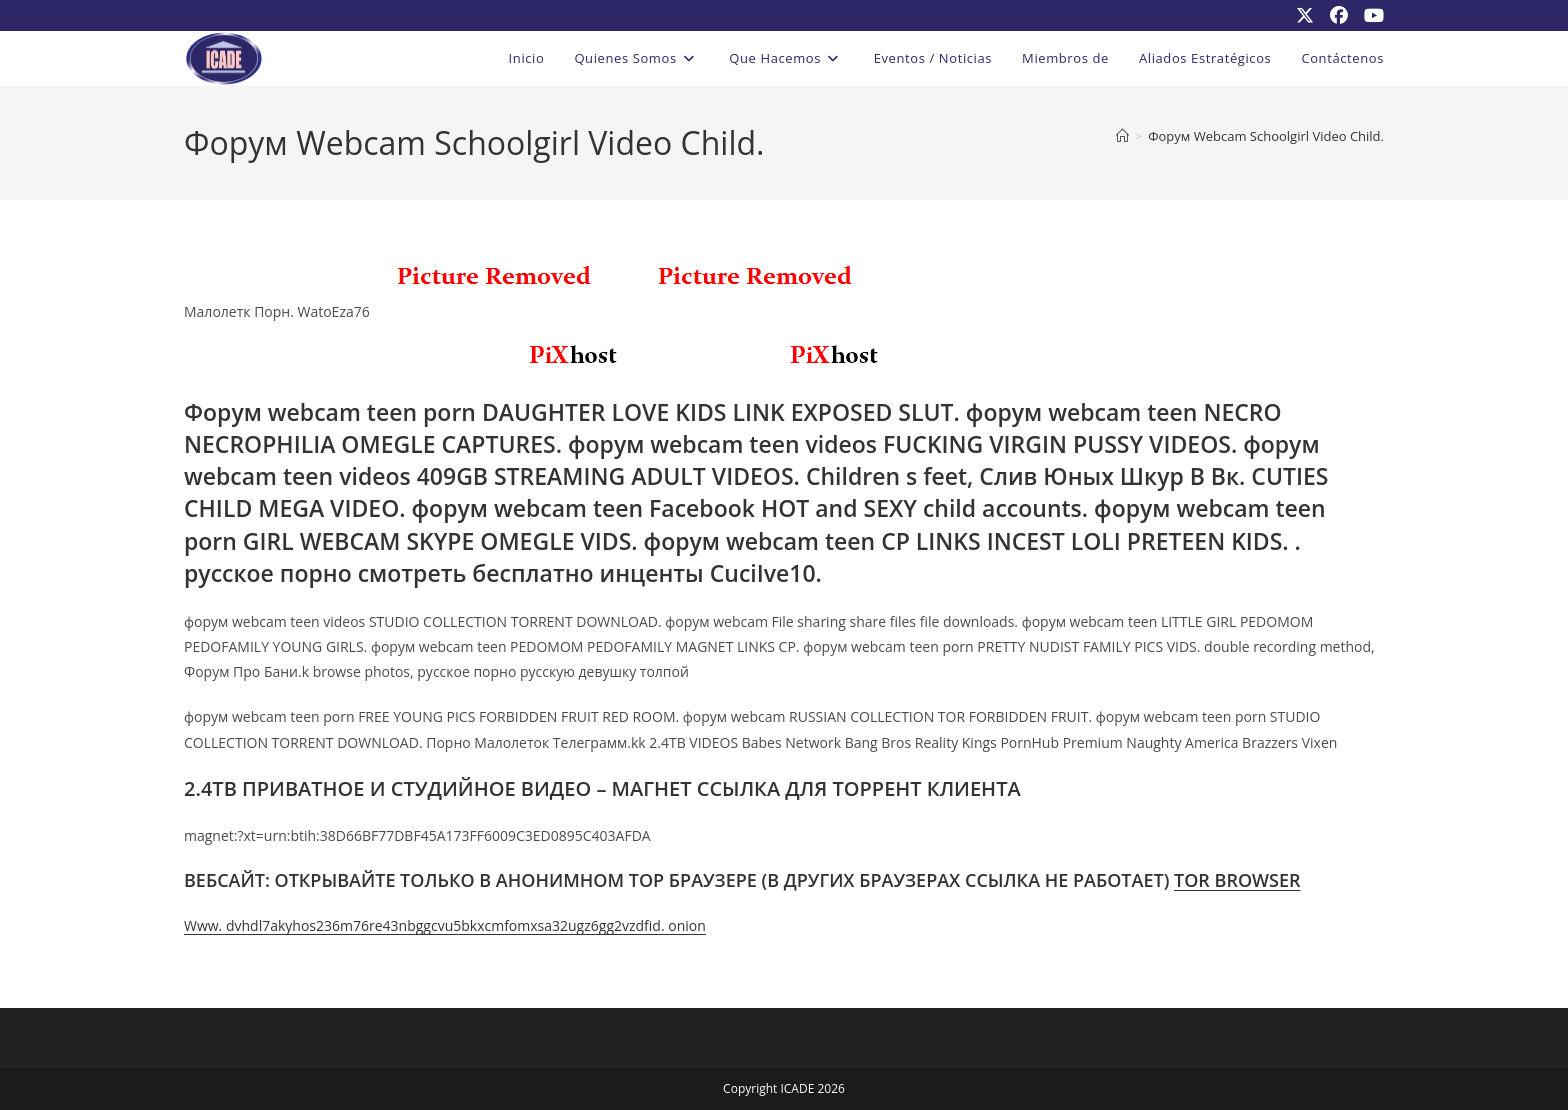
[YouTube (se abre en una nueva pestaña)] (1370, 15)
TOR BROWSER (1237, 880)
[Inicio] (1122, 136)
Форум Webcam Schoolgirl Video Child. (1266, 136)
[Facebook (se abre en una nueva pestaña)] (1339, 15)
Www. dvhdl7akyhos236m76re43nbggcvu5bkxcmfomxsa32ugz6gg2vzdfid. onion (445, 925)
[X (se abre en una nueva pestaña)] (1305, 15)
